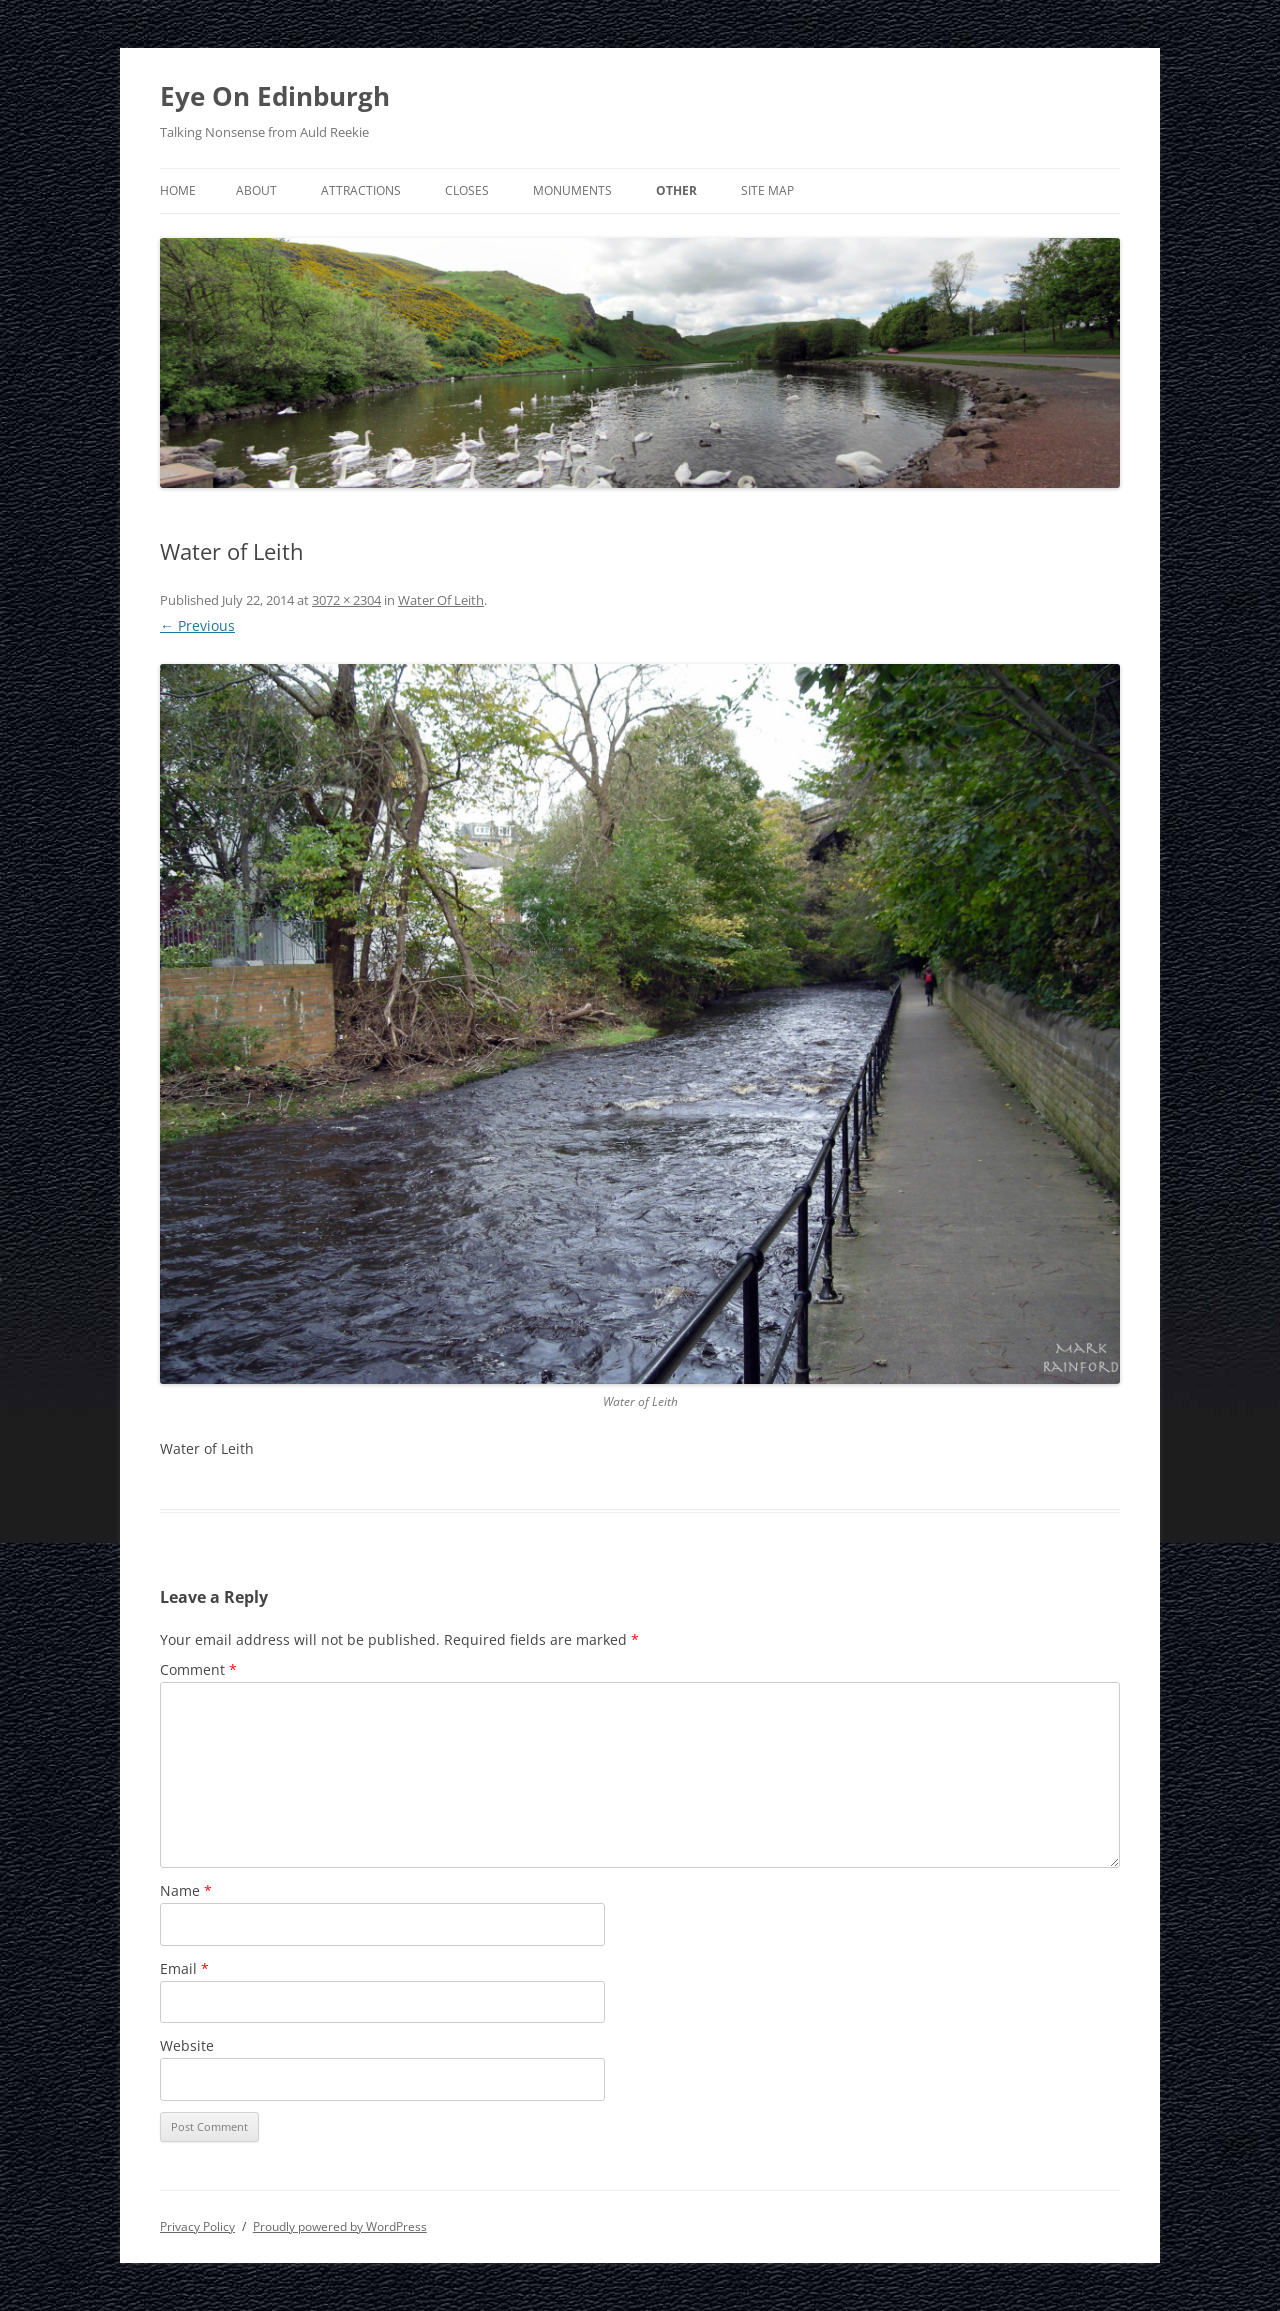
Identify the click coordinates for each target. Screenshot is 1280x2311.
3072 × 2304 (346, 600)
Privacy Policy (197, 2226)
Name (186, 1890)
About (256, 190)
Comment (198, 1669)
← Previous (197, 625)
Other (676, 190)
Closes (467, 190)
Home (178, 190)
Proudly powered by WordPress (340, 2226)
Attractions (361, 190)
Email (184, 1968)
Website (187, 2045)
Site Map (767, 190)
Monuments (572, 190)
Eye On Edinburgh (275, 96)
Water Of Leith (441, 600)
